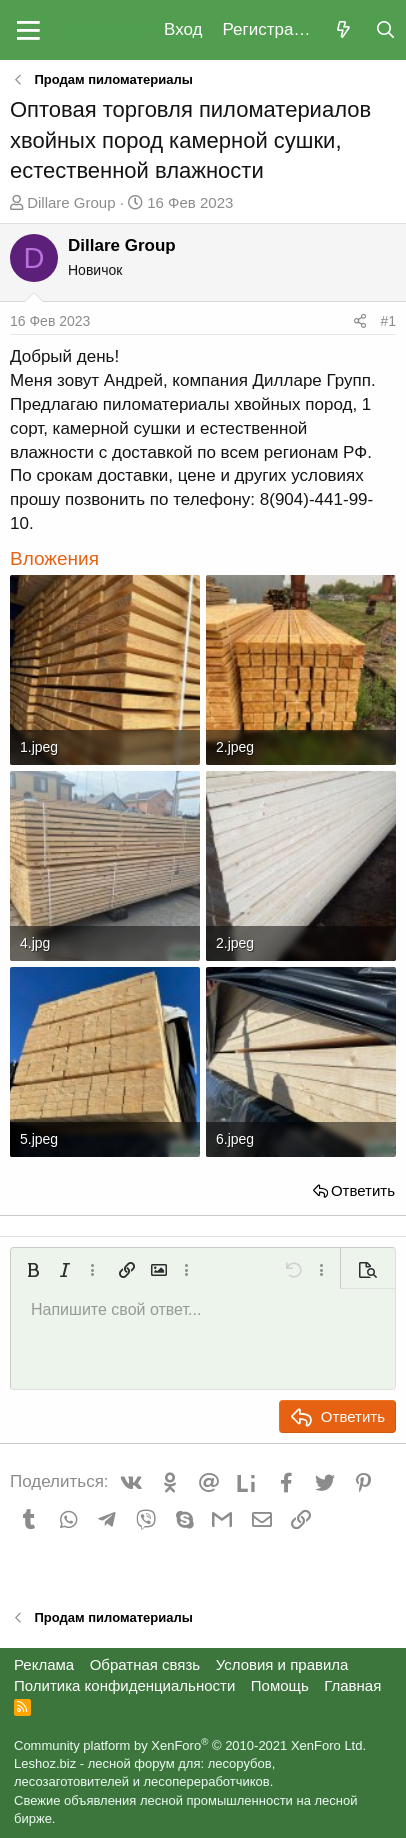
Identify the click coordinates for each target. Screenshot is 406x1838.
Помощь (280, 1685)
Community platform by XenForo (190, 1745)
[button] (28, 30)
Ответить (363, 1190)
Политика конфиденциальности (124, 1685)
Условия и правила (282, 1664)
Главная (352, 1685)
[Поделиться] (360, 322)
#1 (388, 321)
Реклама (44, 1664)
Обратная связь (145, 1664)
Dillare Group (71, 202)
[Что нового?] (343, 30)
